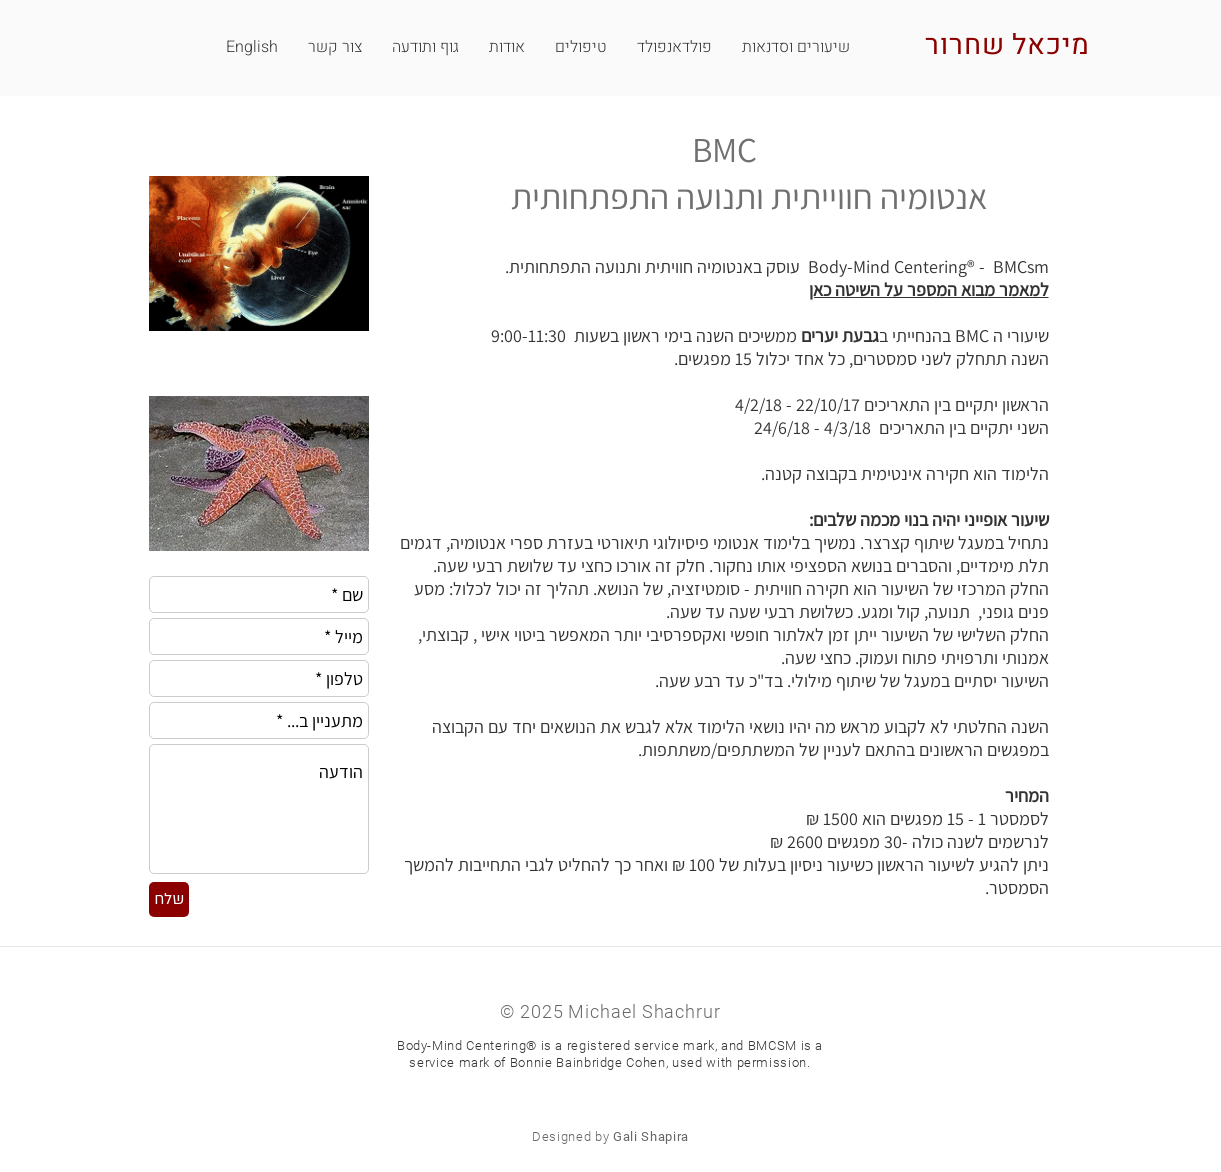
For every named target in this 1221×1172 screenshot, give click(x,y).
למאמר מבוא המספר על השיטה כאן (929, 289)
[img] (259, 278)
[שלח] (169, 899)
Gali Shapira (651, 1136)
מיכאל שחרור (1007, 45)
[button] (335, 47)
